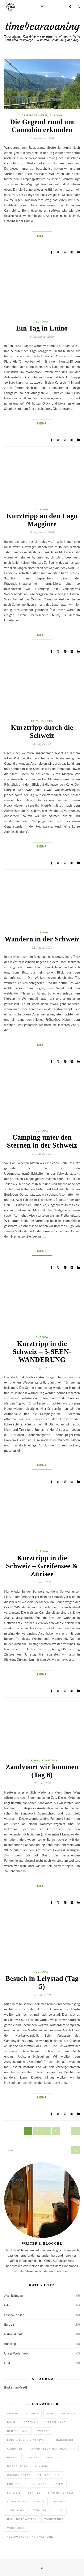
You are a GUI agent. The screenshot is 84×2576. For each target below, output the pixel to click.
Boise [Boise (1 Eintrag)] (11, 2422)
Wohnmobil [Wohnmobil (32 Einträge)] (16, 2528)
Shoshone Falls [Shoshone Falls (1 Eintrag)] (61, 2492)
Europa (56, 115)
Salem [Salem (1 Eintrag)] (59, 2483)
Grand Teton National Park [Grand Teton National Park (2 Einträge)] (53, 2448)
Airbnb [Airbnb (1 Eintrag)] (12, 2413)
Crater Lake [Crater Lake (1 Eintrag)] (55, 2422)
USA (7, 2363)
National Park (13, 2334)
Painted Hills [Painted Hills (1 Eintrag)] (49, 2475)
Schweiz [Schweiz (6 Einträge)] (13, 2492)
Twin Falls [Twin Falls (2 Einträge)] (41, 2510)
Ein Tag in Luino (42, 328)
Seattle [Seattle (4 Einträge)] (34, 2492)
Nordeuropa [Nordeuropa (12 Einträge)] (17, 2466)
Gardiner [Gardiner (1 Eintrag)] (14, 2448)
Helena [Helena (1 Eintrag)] (13, 2457)
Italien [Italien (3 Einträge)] (32, 2457)
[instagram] (42, 2568)
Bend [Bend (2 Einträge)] (50, 2413)
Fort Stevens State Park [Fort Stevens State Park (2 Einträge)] (27, 2439)
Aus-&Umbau (13, 2295)
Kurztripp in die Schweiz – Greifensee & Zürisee (42, 1566)
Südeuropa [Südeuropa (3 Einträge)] (16, 2510)
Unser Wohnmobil (16, 2353)
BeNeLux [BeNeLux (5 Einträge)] (68, 2413)
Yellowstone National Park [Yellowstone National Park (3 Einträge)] (30, 2536)
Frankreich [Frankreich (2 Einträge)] (64, 2439)
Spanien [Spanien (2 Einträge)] (58, 2501)
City (34, 720)
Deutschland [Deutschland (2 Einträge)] (18, 2431)
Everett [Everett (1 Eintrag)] (43, 2431)
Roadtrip (50, 1760)
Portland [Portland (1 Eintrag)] (15, 2483)
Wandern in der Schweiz (42, 939)
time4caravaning (42, 26)
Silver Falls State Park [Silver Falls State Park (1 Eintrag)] (26, 2501)
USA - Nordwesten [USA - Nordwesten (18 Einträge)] (22, 2519)
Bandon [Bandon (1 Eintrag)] (32, 2413)
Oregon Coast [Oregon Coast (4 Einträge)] (18, 2475)
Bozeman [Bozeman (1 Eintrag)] (31, 2422)
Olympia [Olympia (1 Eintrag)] (41, 2466)
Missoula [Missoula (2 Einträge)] (53, 2457)
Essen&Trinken (34, 115)
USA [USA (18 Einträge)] (61, 2510)
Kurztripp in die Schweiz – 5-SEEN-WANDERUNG (42, 1351)
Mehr (42, 235)
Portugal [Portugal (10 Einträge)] (38, 2483)
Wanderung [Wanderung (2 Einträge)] (53, 2519)
